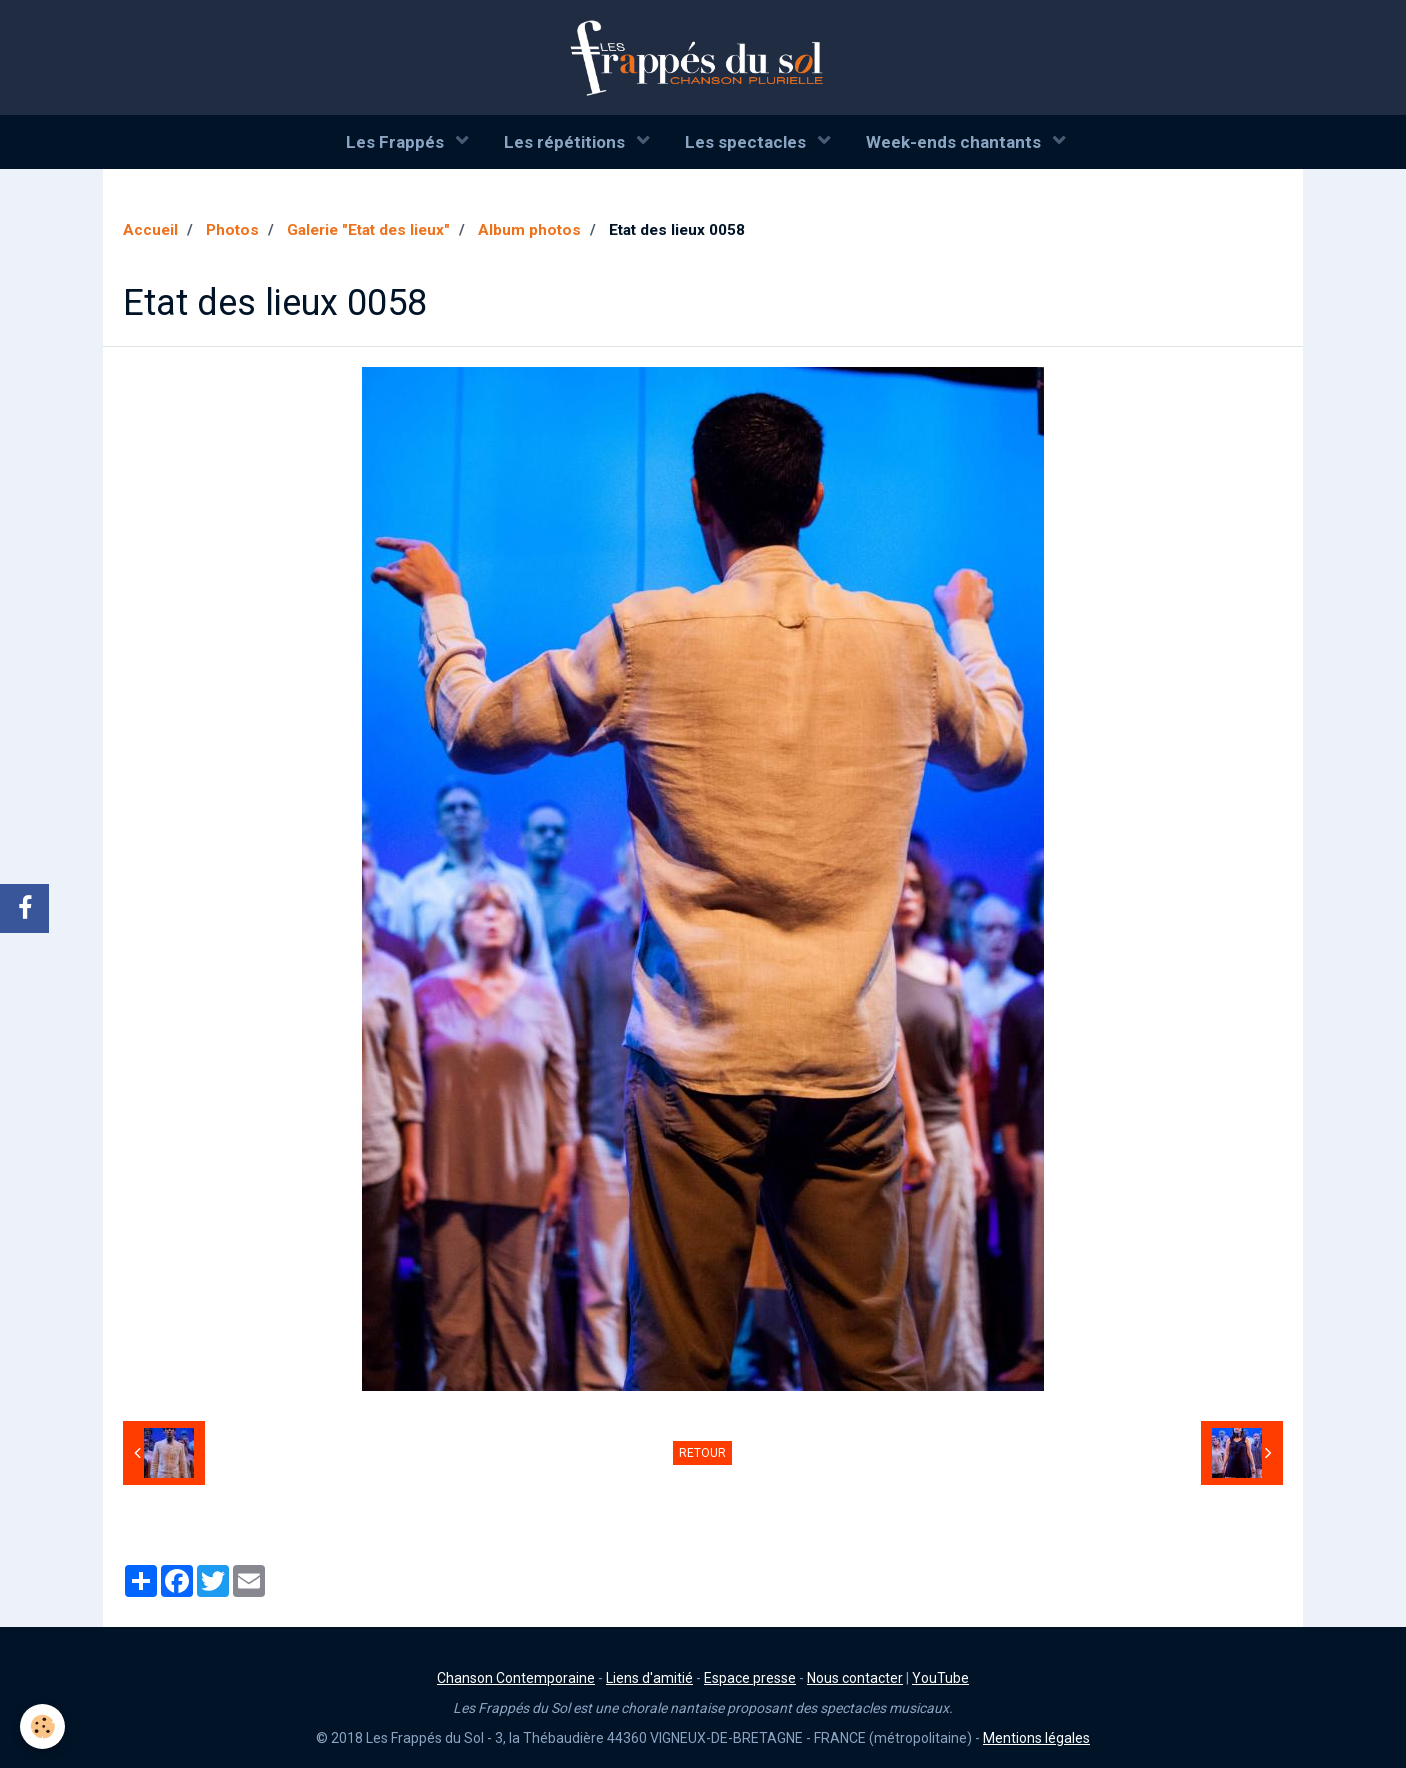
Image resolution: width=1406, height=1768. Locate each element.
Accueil (150, 230)
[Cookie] (42, 1726)
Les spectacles (747, 142)
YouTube (940, 1678)
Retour (702, 1453)
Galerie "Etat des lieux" (368, 230)
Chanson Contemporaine (516, 1678)
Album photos (529, 230)
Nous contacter (855, 1678)
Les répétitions (566, 142)
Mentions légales (1036, 1738)
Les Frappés (397, 142)
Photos (232, 230)
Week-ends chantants (955, 142)
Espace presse (750, 1678)
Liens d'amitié (649, 1678)
